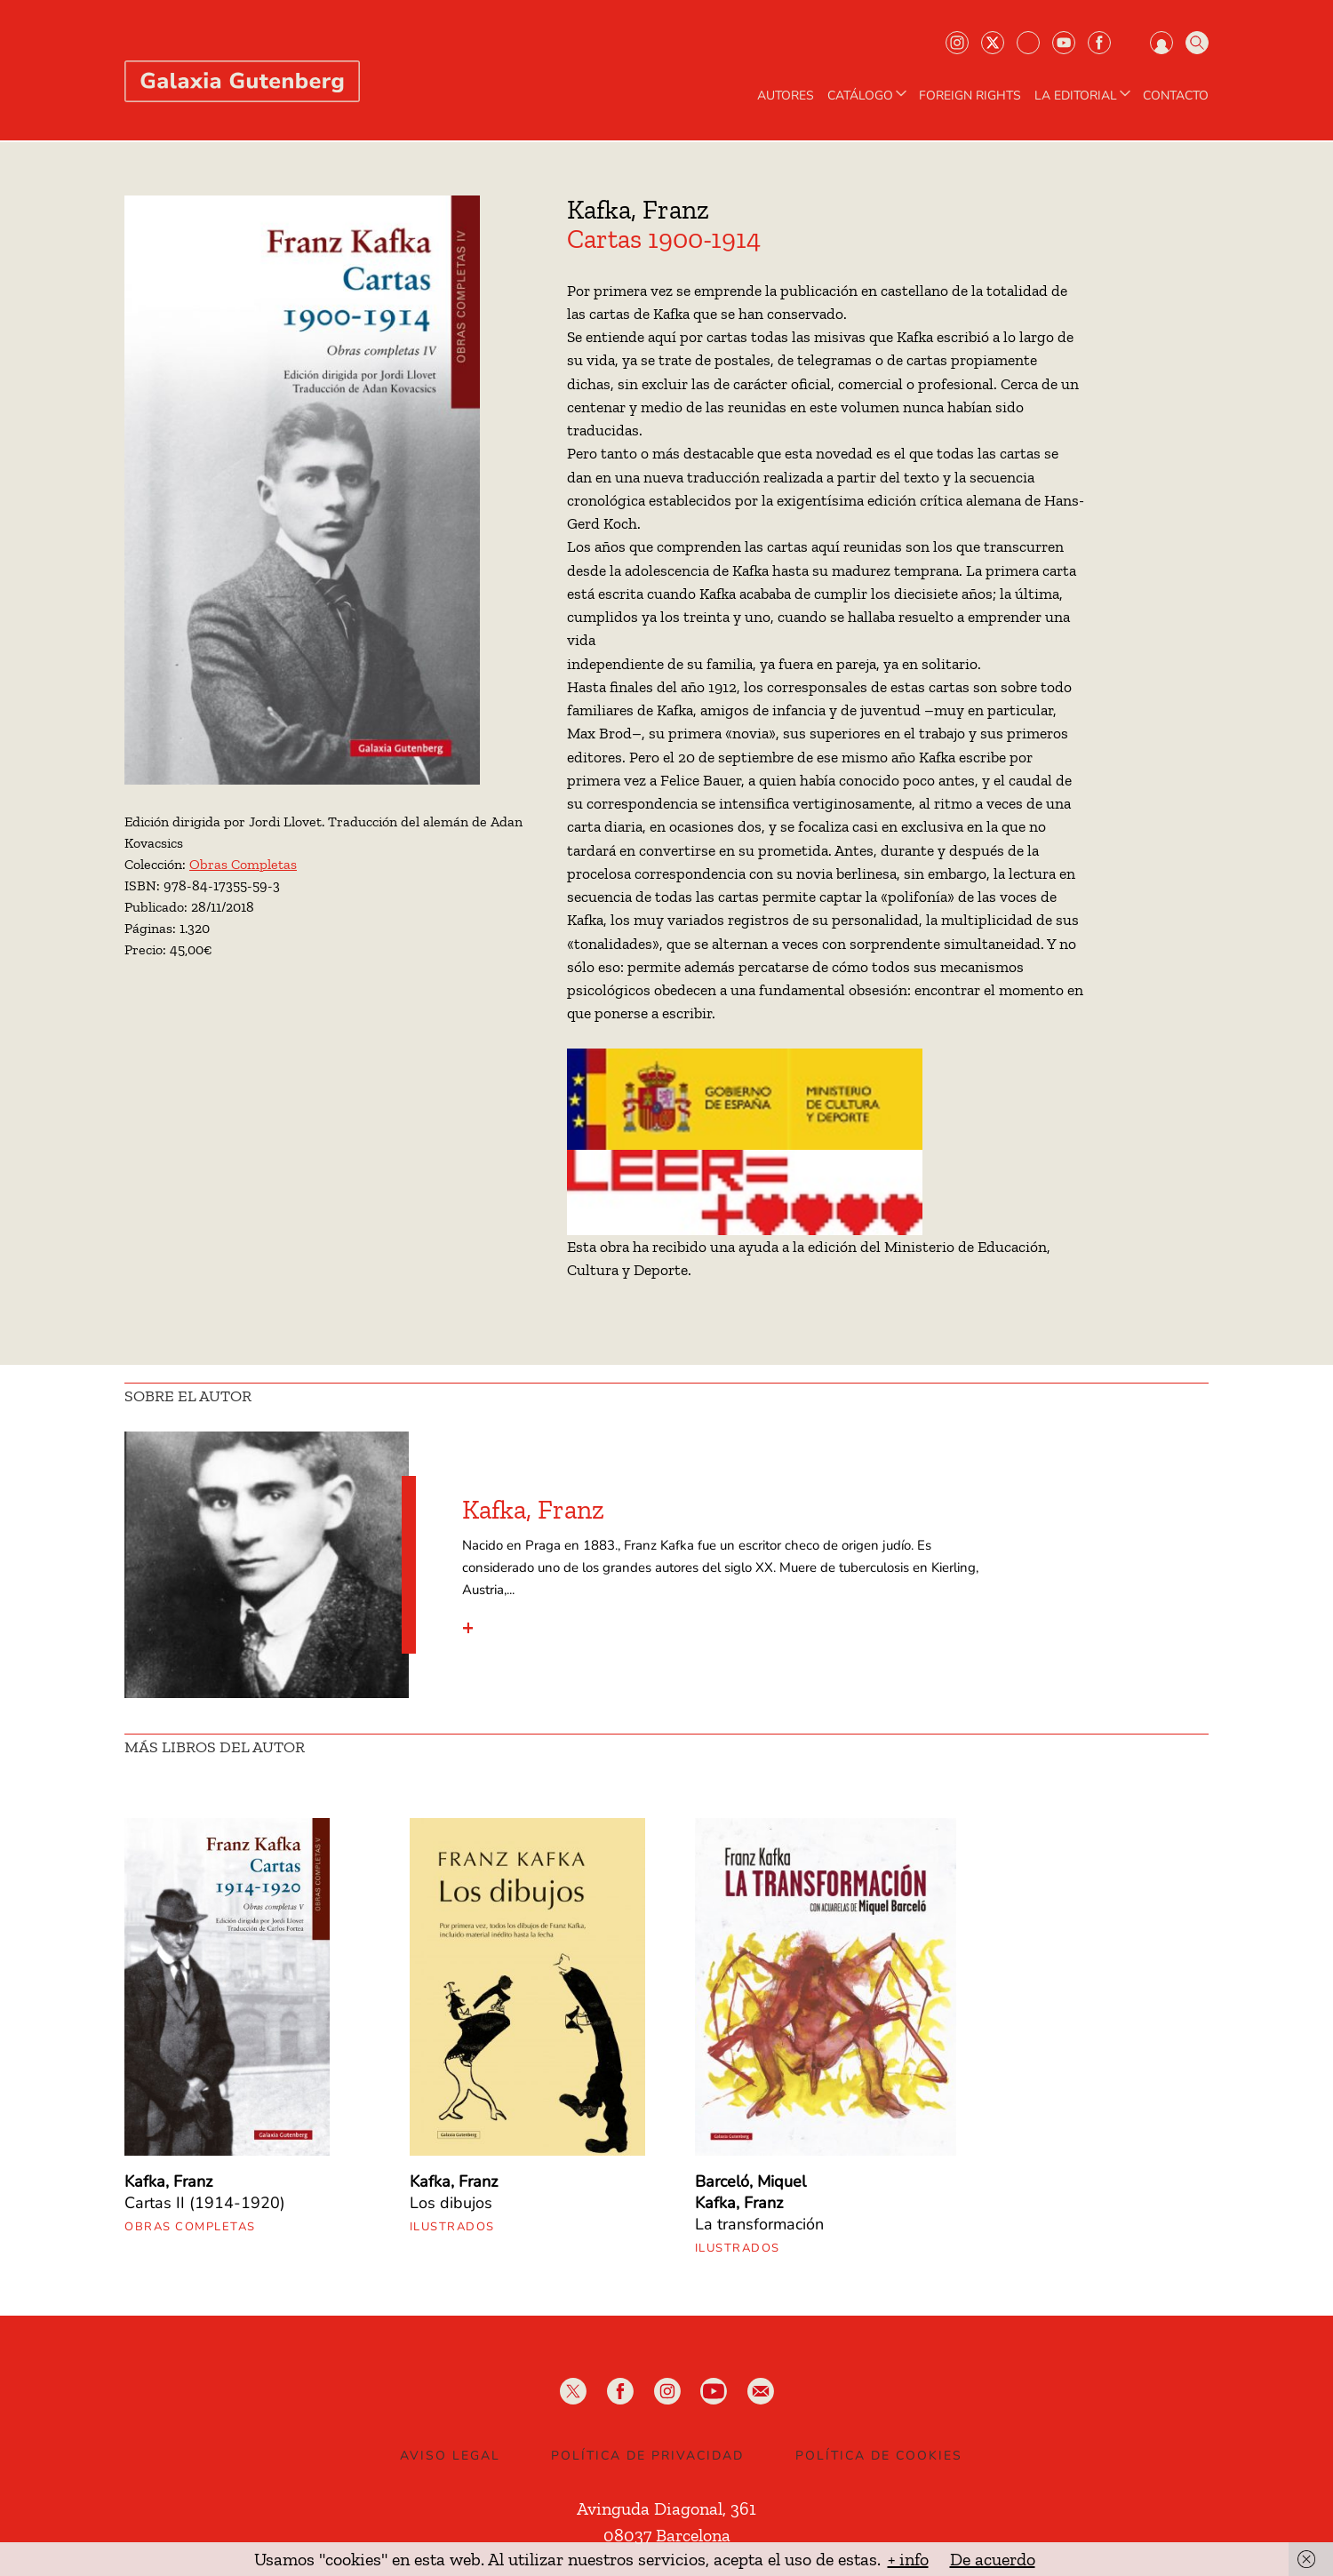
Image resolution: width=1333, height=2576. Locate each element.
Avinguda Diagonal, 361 (666, 2508)
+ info (908, 2559)
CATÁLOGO (868, 96)
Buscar (1197, 42)
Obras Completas (243, 864)
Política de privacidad (647, 2455)
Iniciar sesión (1161, 42)
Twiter (992, 42)
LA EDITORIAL (1084, 96)
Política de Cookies (878, 2455)
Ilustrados (452, 2227)
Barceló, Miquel (750, 2181)
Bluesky (1028, 42)
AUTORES (785, 96)
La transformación (759, 2224)
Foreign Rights (970, 96)
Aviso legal (450, 2455)
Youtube (1063, 42)
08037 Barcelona (666, 2535)
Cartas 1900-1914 (664, 239)
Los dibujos (451, 2202)
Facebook (1099, 42)
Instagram (957, 42)
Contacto (1176, 96)
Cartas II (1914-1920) (204, 2202)
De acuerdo (992, 2559)
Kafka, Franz (638, 210)
